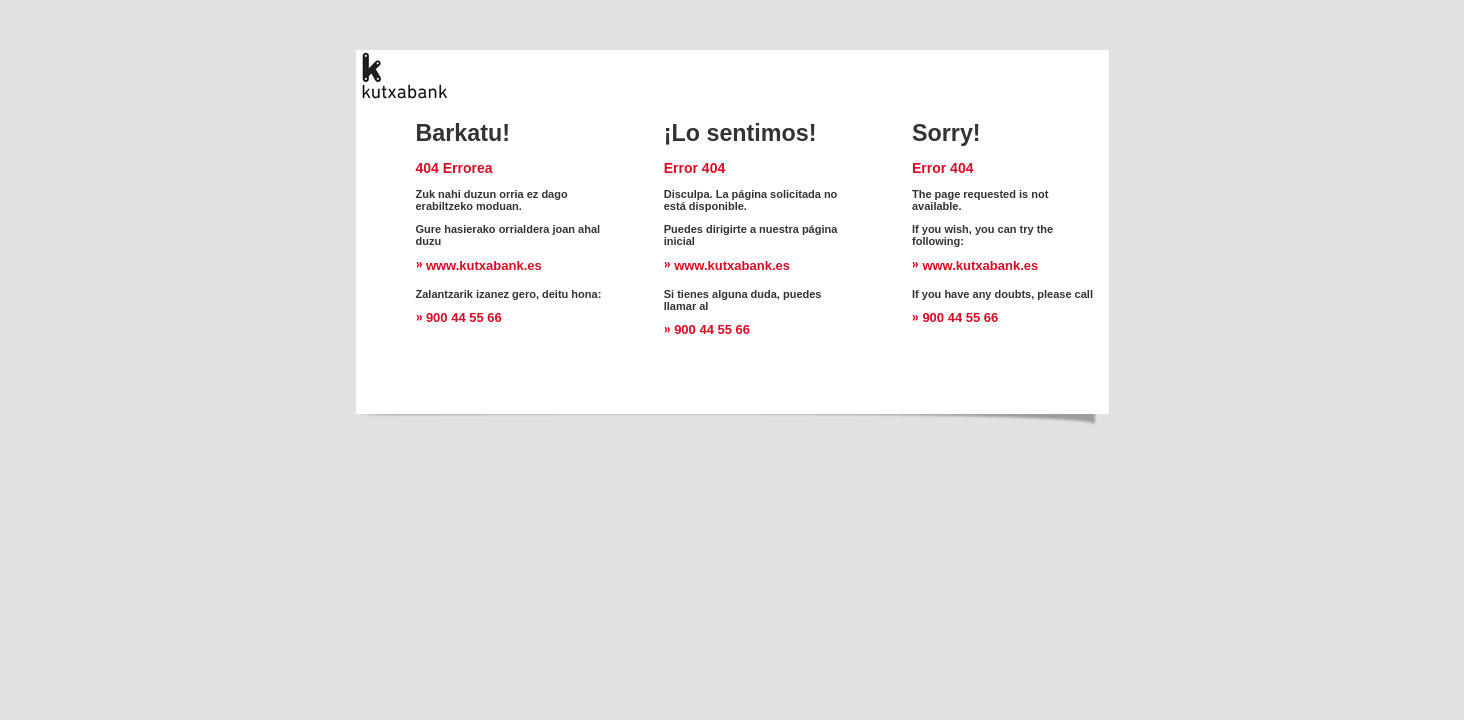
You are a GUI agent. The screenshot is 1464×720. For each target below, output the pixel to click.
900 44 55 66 (464, 317)
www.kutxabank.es (484, 265)
